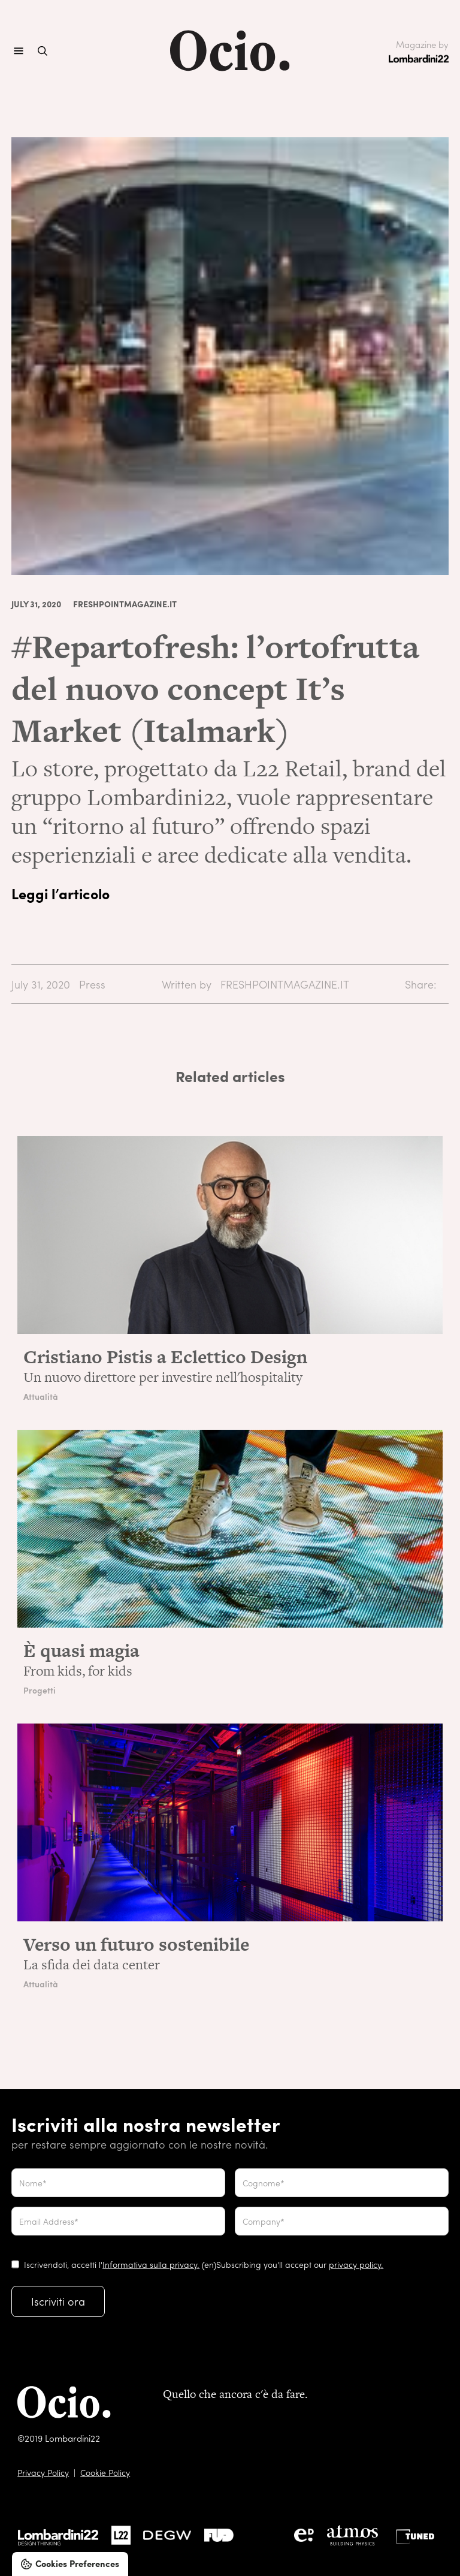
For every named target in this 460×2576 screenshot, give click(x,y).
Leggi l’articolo (60, 893)
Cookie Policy (105, 2472)
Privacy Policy (43, 2472)
